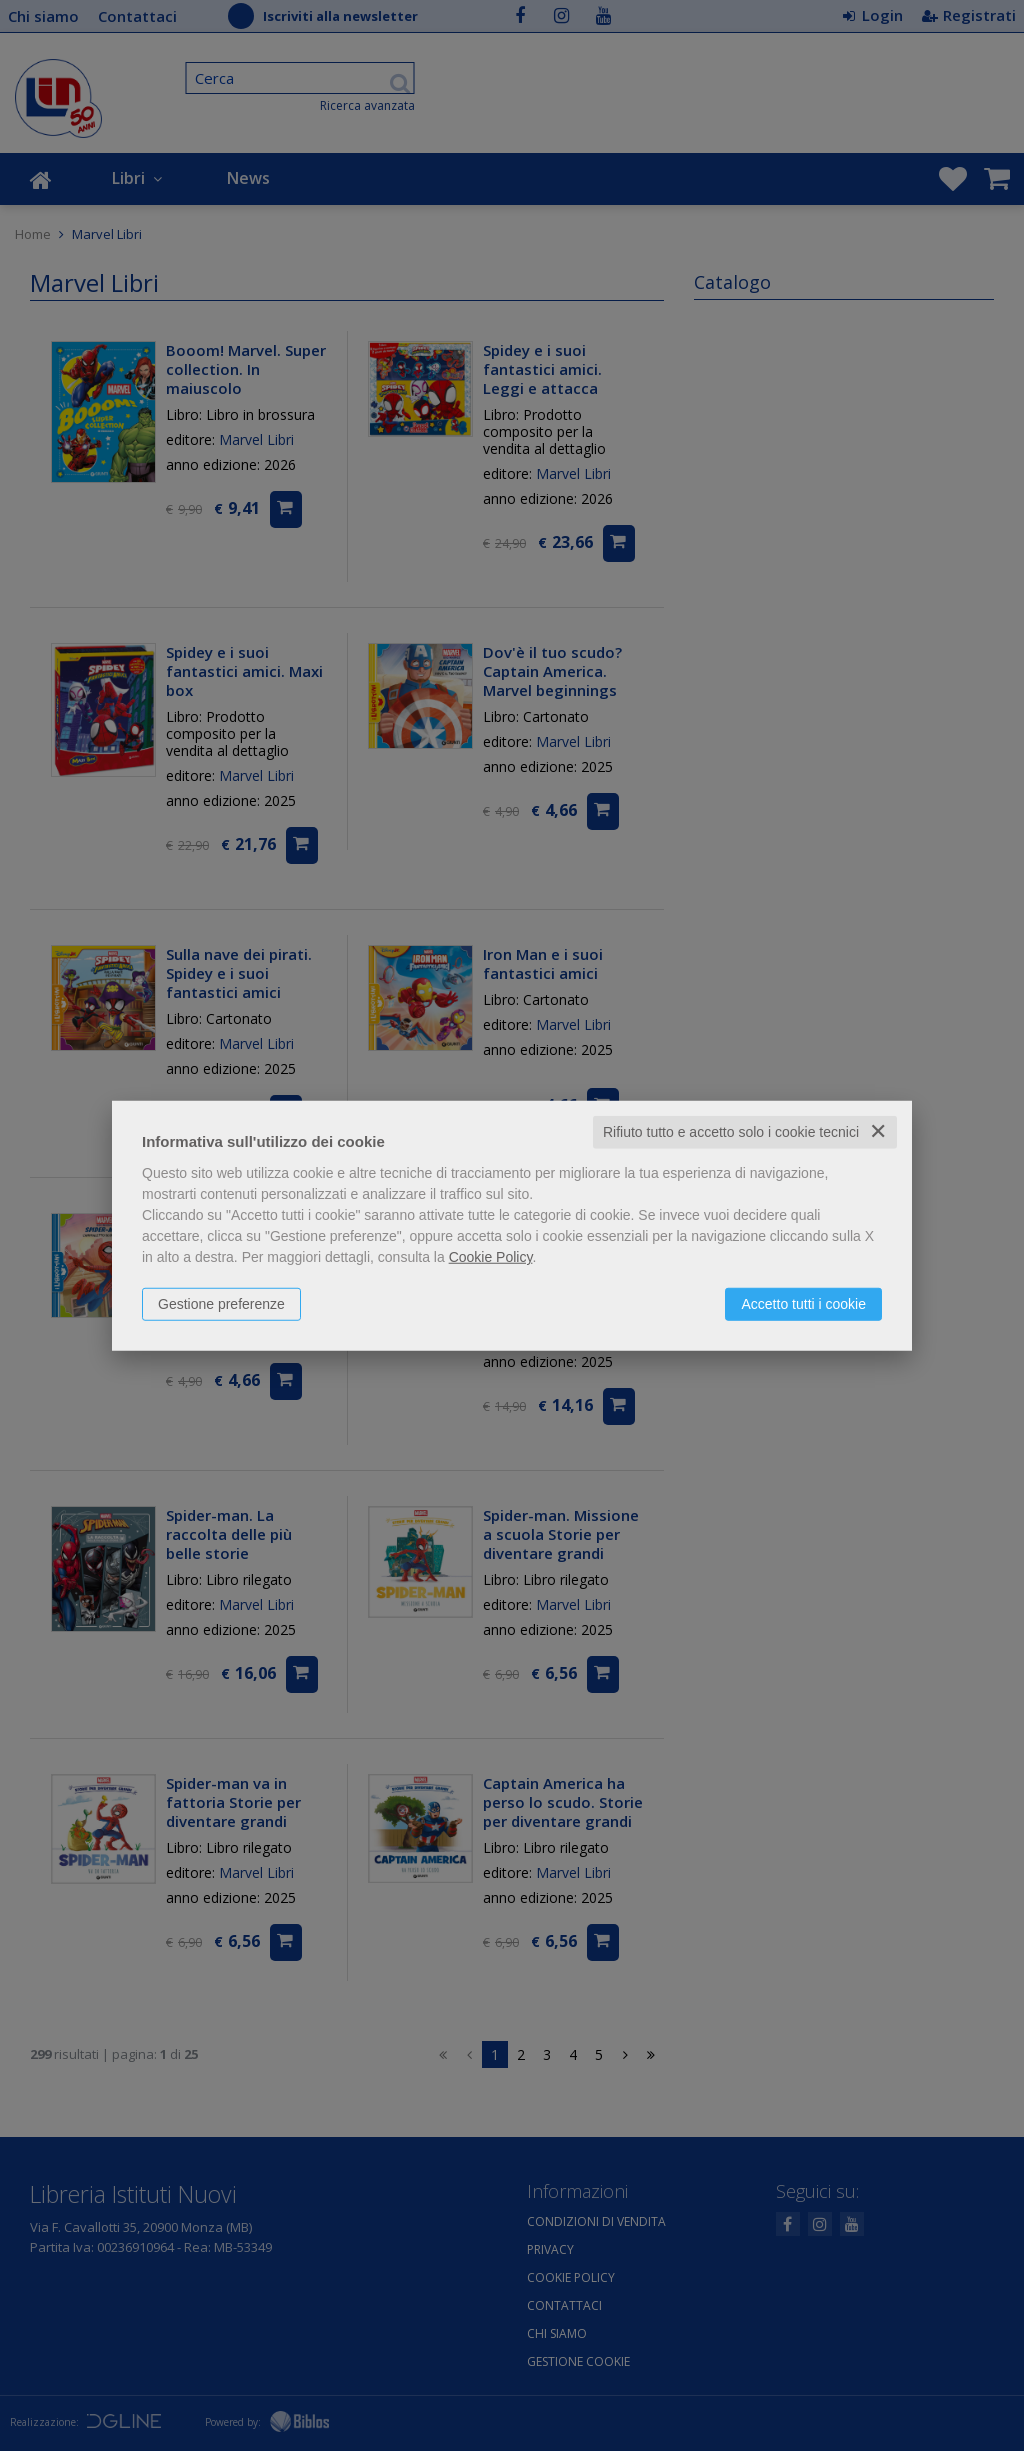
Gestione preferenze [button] (221, 1304)
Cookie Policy (491, 1257)
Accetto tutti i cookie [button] (803, 1304)
